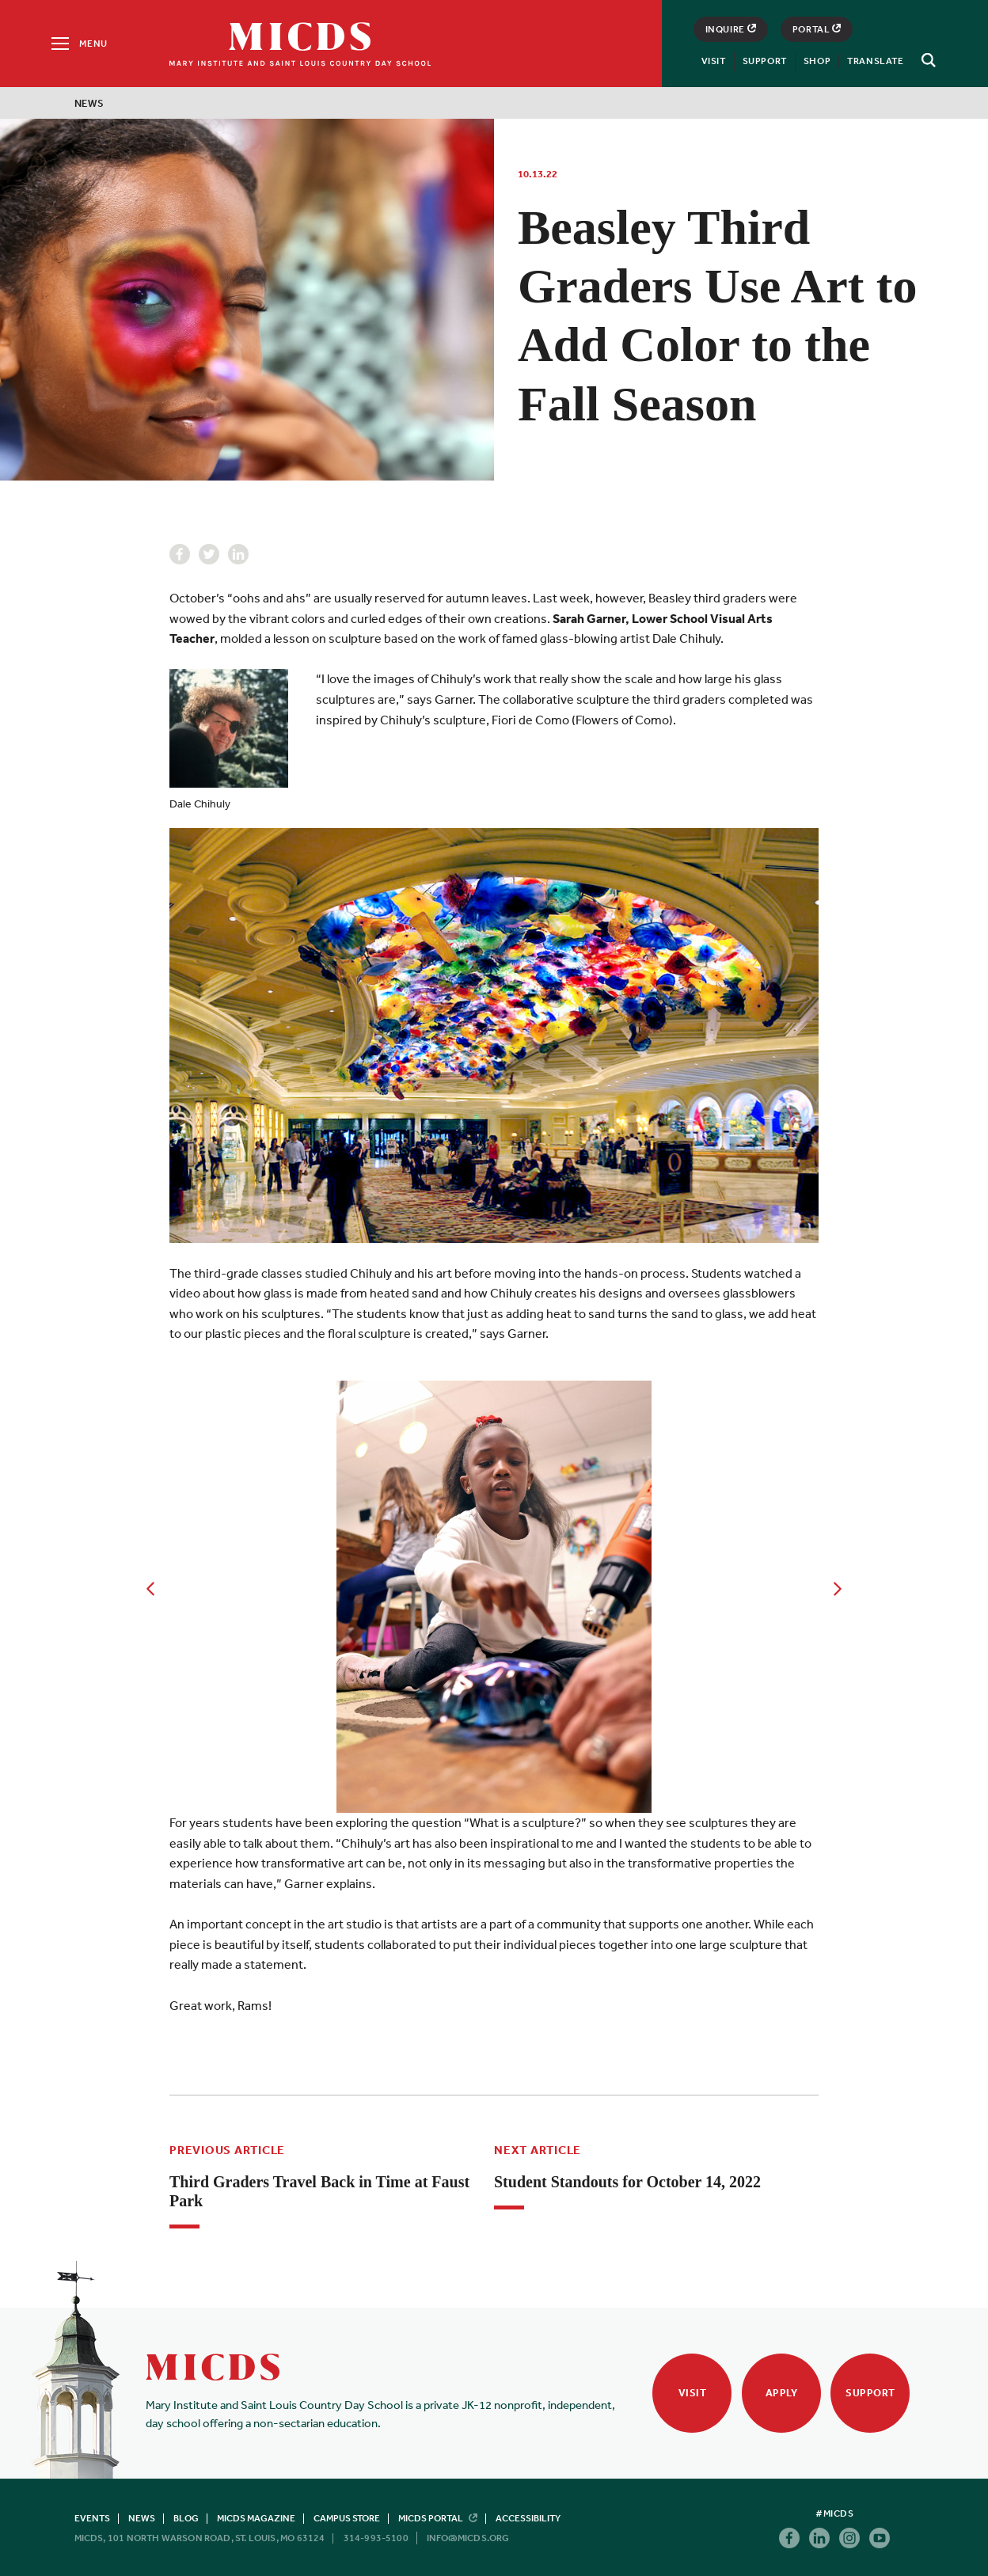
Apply (782, 2392)
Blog (186, 2518)
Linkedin (238, 554)
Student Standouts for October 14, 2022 (627, 2181)
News (89, 103)
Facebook (179, 554)
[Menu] (78, 43)
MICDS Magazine (256, 2518)
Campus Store (347, 2518)
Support (765, 61)
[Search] (926, 60)
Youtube (879, 2538)
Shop (817, 61)
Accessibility (528, 2518)
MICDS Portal (437, 2518)
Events (92, 2518)
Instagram (849, 2538)
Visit (713, 61)
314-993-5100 (376, 2538)
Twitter (209, 554)
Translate (875, 61)
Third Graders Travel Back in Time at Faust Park (319, 2191)
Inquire (730, 29)
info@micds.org (468, 2538)
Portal (817, 29)
